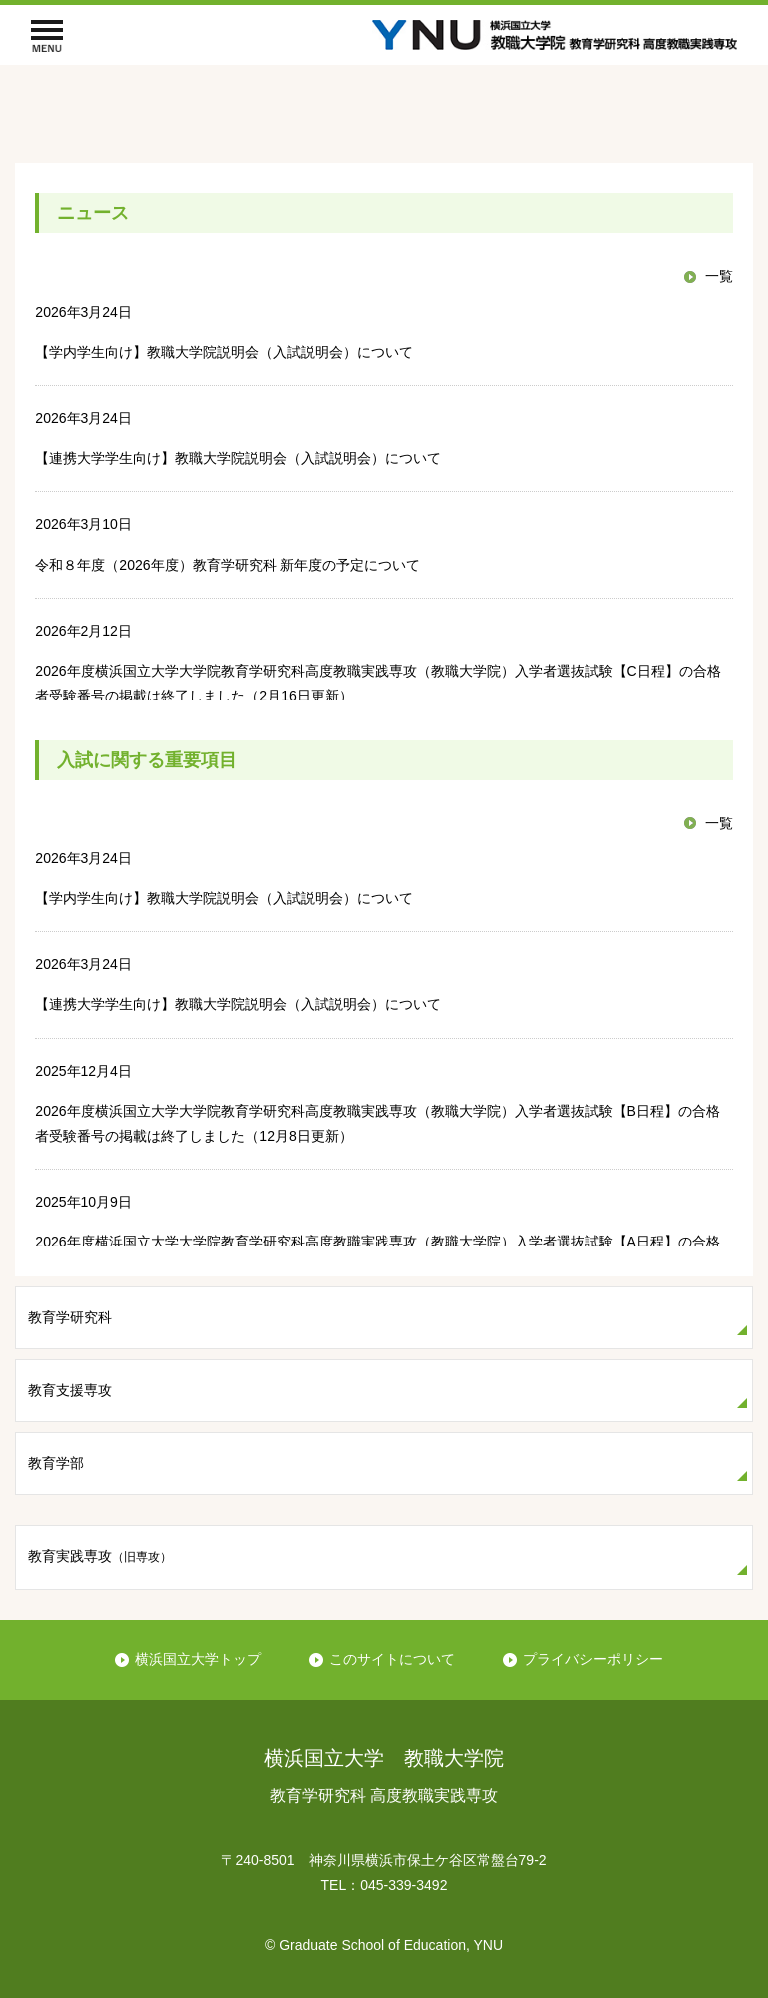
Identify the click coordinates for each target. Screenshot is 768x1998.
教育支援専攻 (70, 1390)
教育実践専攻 (100, 1556)
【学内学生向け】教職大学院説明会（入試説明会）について (224, 352)
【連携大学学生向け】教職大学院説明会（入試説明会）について (238, 458)
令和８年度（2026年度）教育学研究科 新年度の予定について (227, 565)
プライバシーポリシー (593, 1659)
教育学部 (56, 1463)
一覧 (719, 276)
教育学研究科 (70, 1317)
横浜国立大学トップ (198, 1659)
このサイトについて (392, 1659)
